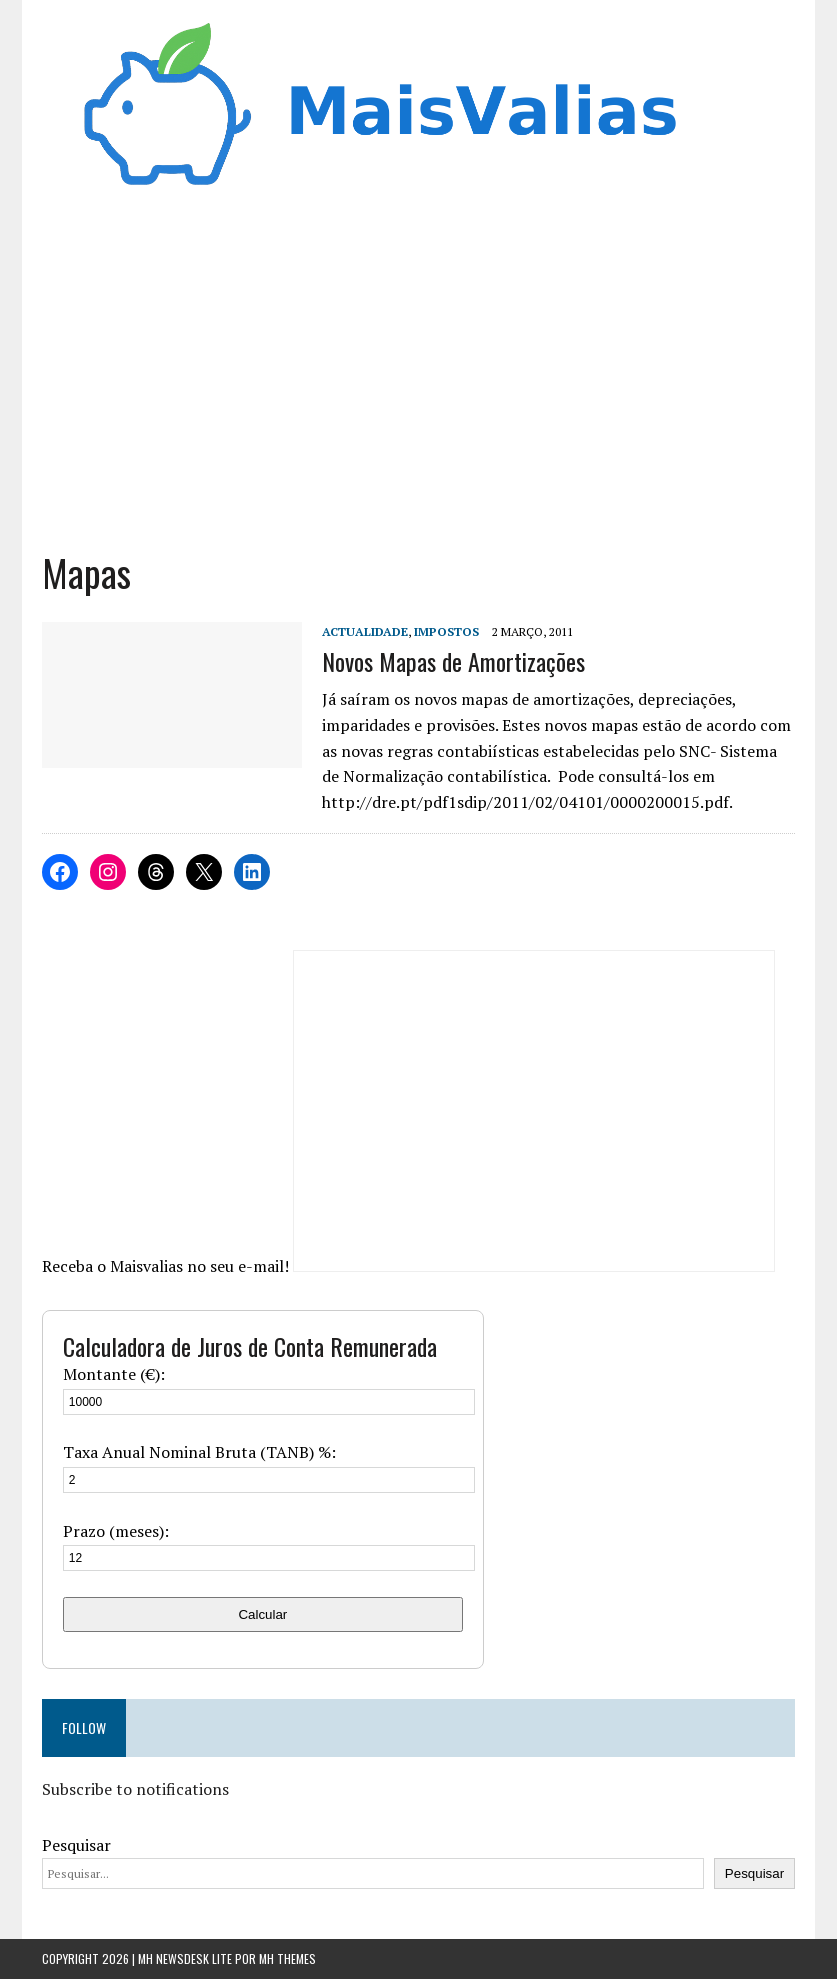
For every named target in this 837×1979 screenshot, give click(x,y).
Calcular (262, 1614)
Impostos (446, 631)
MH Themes (287, 1958)
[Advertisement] (418, 378)
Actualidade (365, 631)
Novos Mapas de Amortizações (453, 661)
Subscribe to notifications (135, 1789)
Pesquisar (76, 1845)
